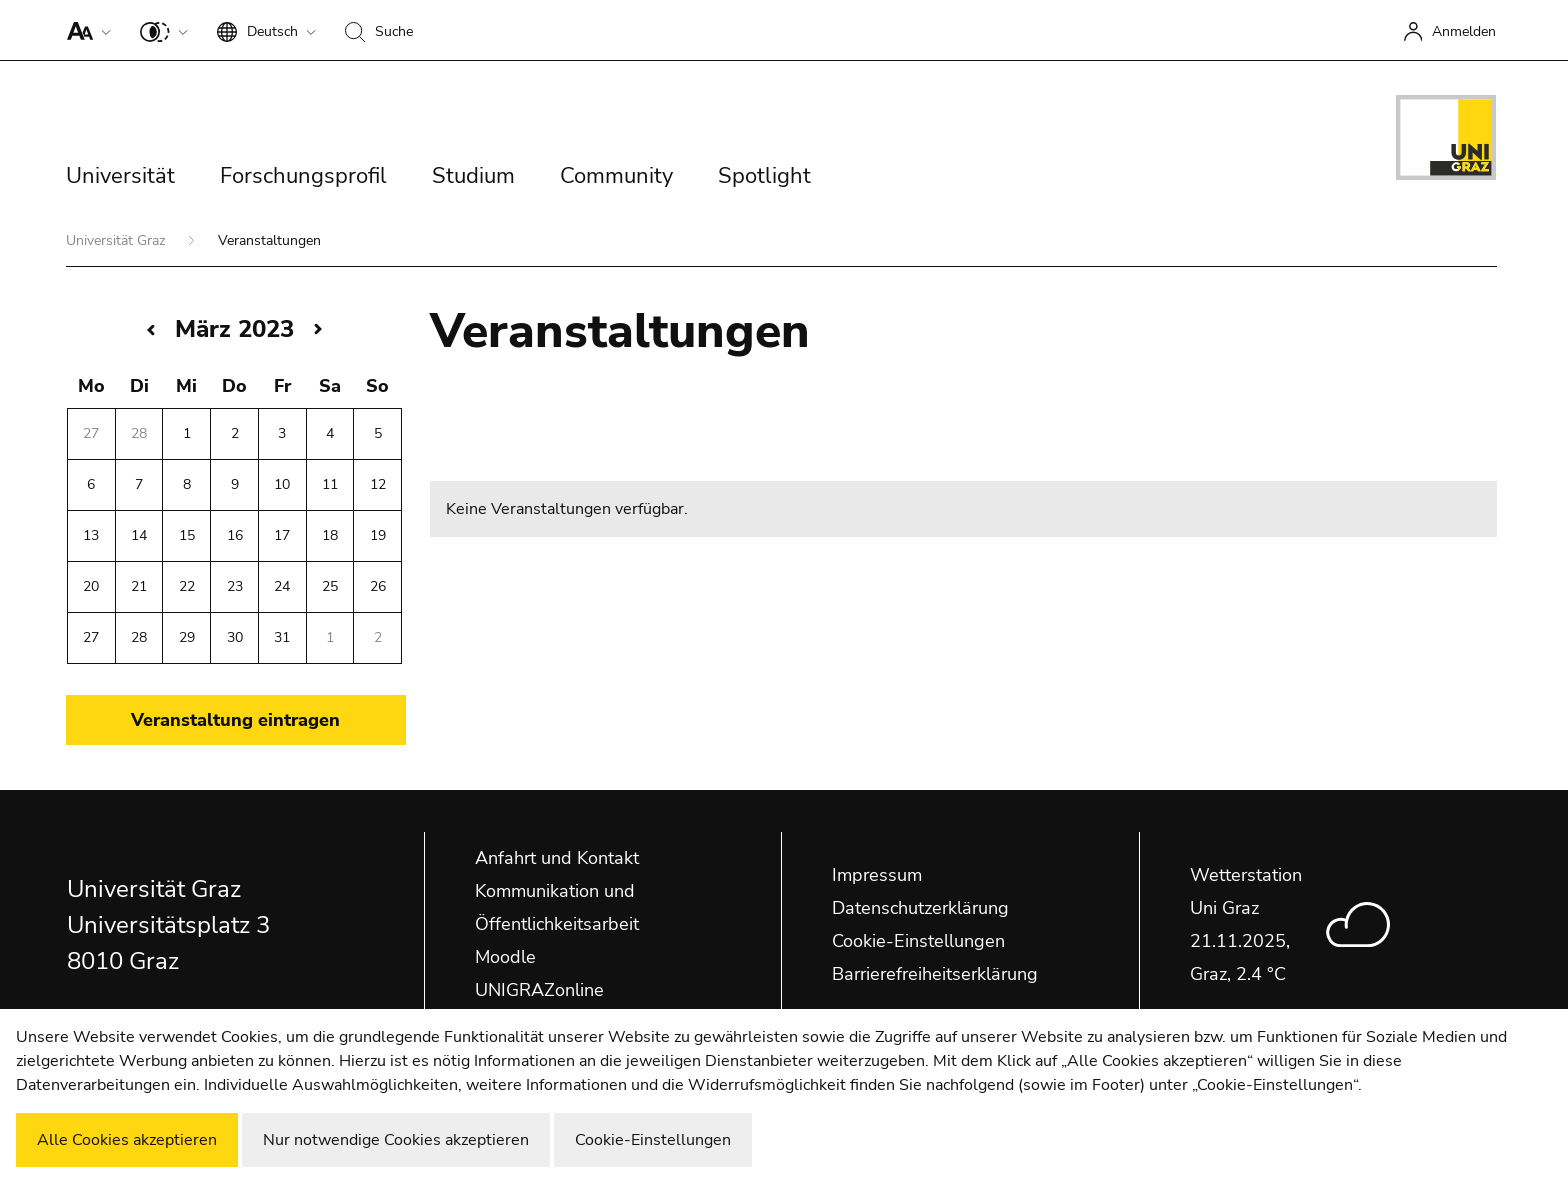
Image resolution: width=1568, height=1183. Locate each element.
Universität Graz (117, 240)
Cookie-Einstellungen (918, 941)
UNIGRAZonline (539, 990)
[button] (84, 30)
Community (616, 176)
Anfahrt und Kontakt (557, 858)
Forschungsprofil (303, 176)
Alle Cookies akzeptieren (127, 1140)
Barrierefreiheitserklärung (935, 974)
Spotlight (764, 176)
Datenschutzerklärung (920, 908)
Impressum (877, 875)
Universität (120, 176)
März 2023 (234, 329)
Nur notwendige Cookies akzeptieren (396, 1140)
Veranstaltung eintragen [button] (235, 720)
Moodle (505, 957)
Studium (473, 176)
